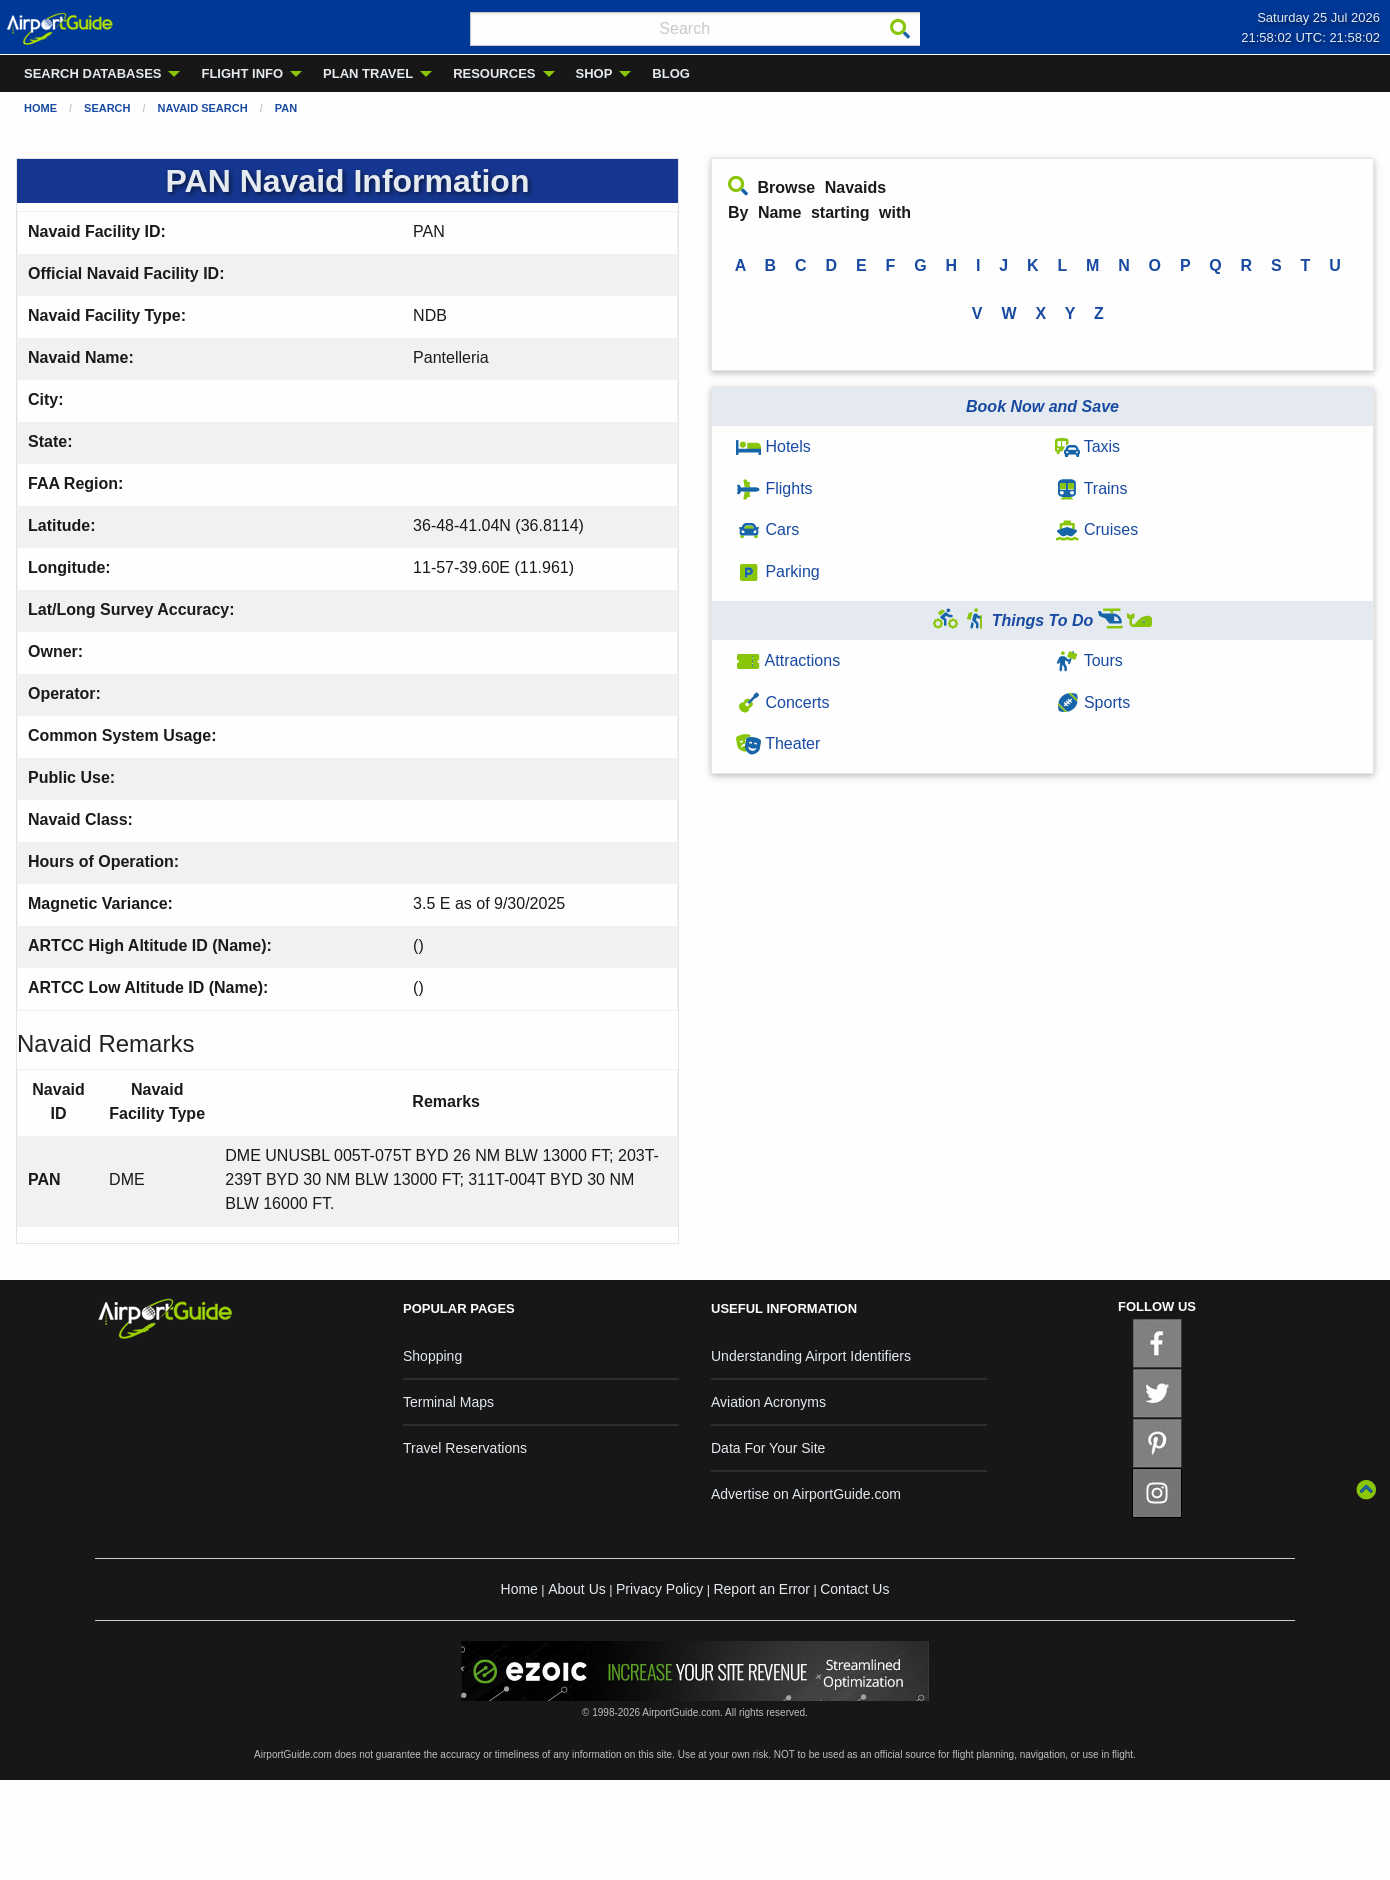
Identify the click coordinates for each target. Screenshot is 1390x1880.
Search (107, 108)
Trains (1091, 488)
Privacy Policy (659, 1589)
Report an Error (761, 1589)
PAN (286, 108)
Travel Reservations (465, 1448)
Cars (767, 529)
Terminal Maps (448, 1402)
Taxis (1088, 446)
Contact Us (854, 1589)
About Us (577, 1589)
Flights (774, 488)
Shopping (432, 1356)
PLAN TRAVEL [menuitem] (368, 73)
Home (40, 108)
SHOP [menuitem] (594, 73)
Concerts (782, 702)
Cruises (1097, 529)
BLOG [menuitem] (671, 73)
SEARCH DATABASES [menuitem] (92, 73)
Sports (1093, 702)
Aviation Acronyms (768, 1402)
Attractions (788, 660)
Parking (778, 571)
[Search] (900, 29)
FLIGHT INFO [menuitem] (242, 73)
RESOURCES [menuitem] (494, 73)
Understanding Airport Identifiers (811, 1356)
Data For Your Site (768, 1448)
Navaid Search (203, 108)
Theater (778, 743)
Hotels (773, 446)
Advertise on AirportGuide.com (806, 1494)
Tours (1089, 660)
